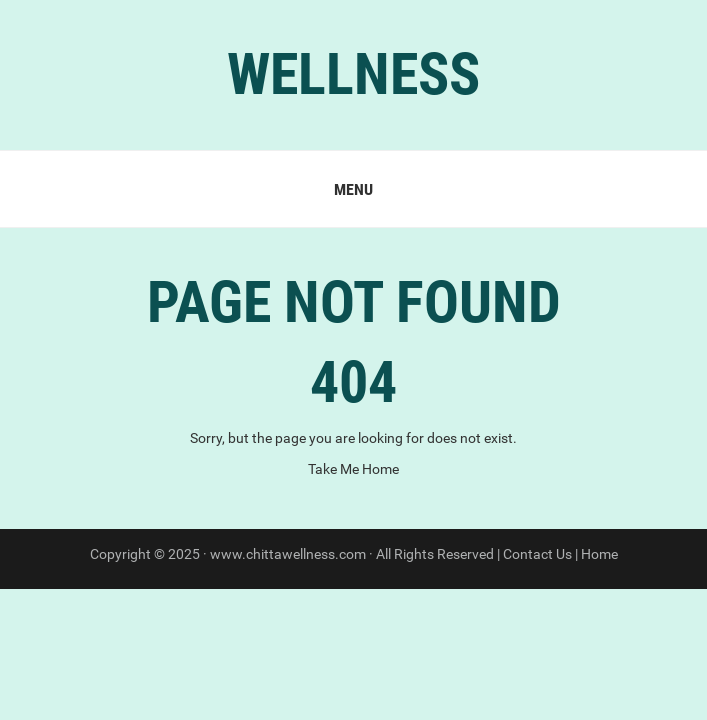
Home (599, 554)
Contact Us (537, 554)
